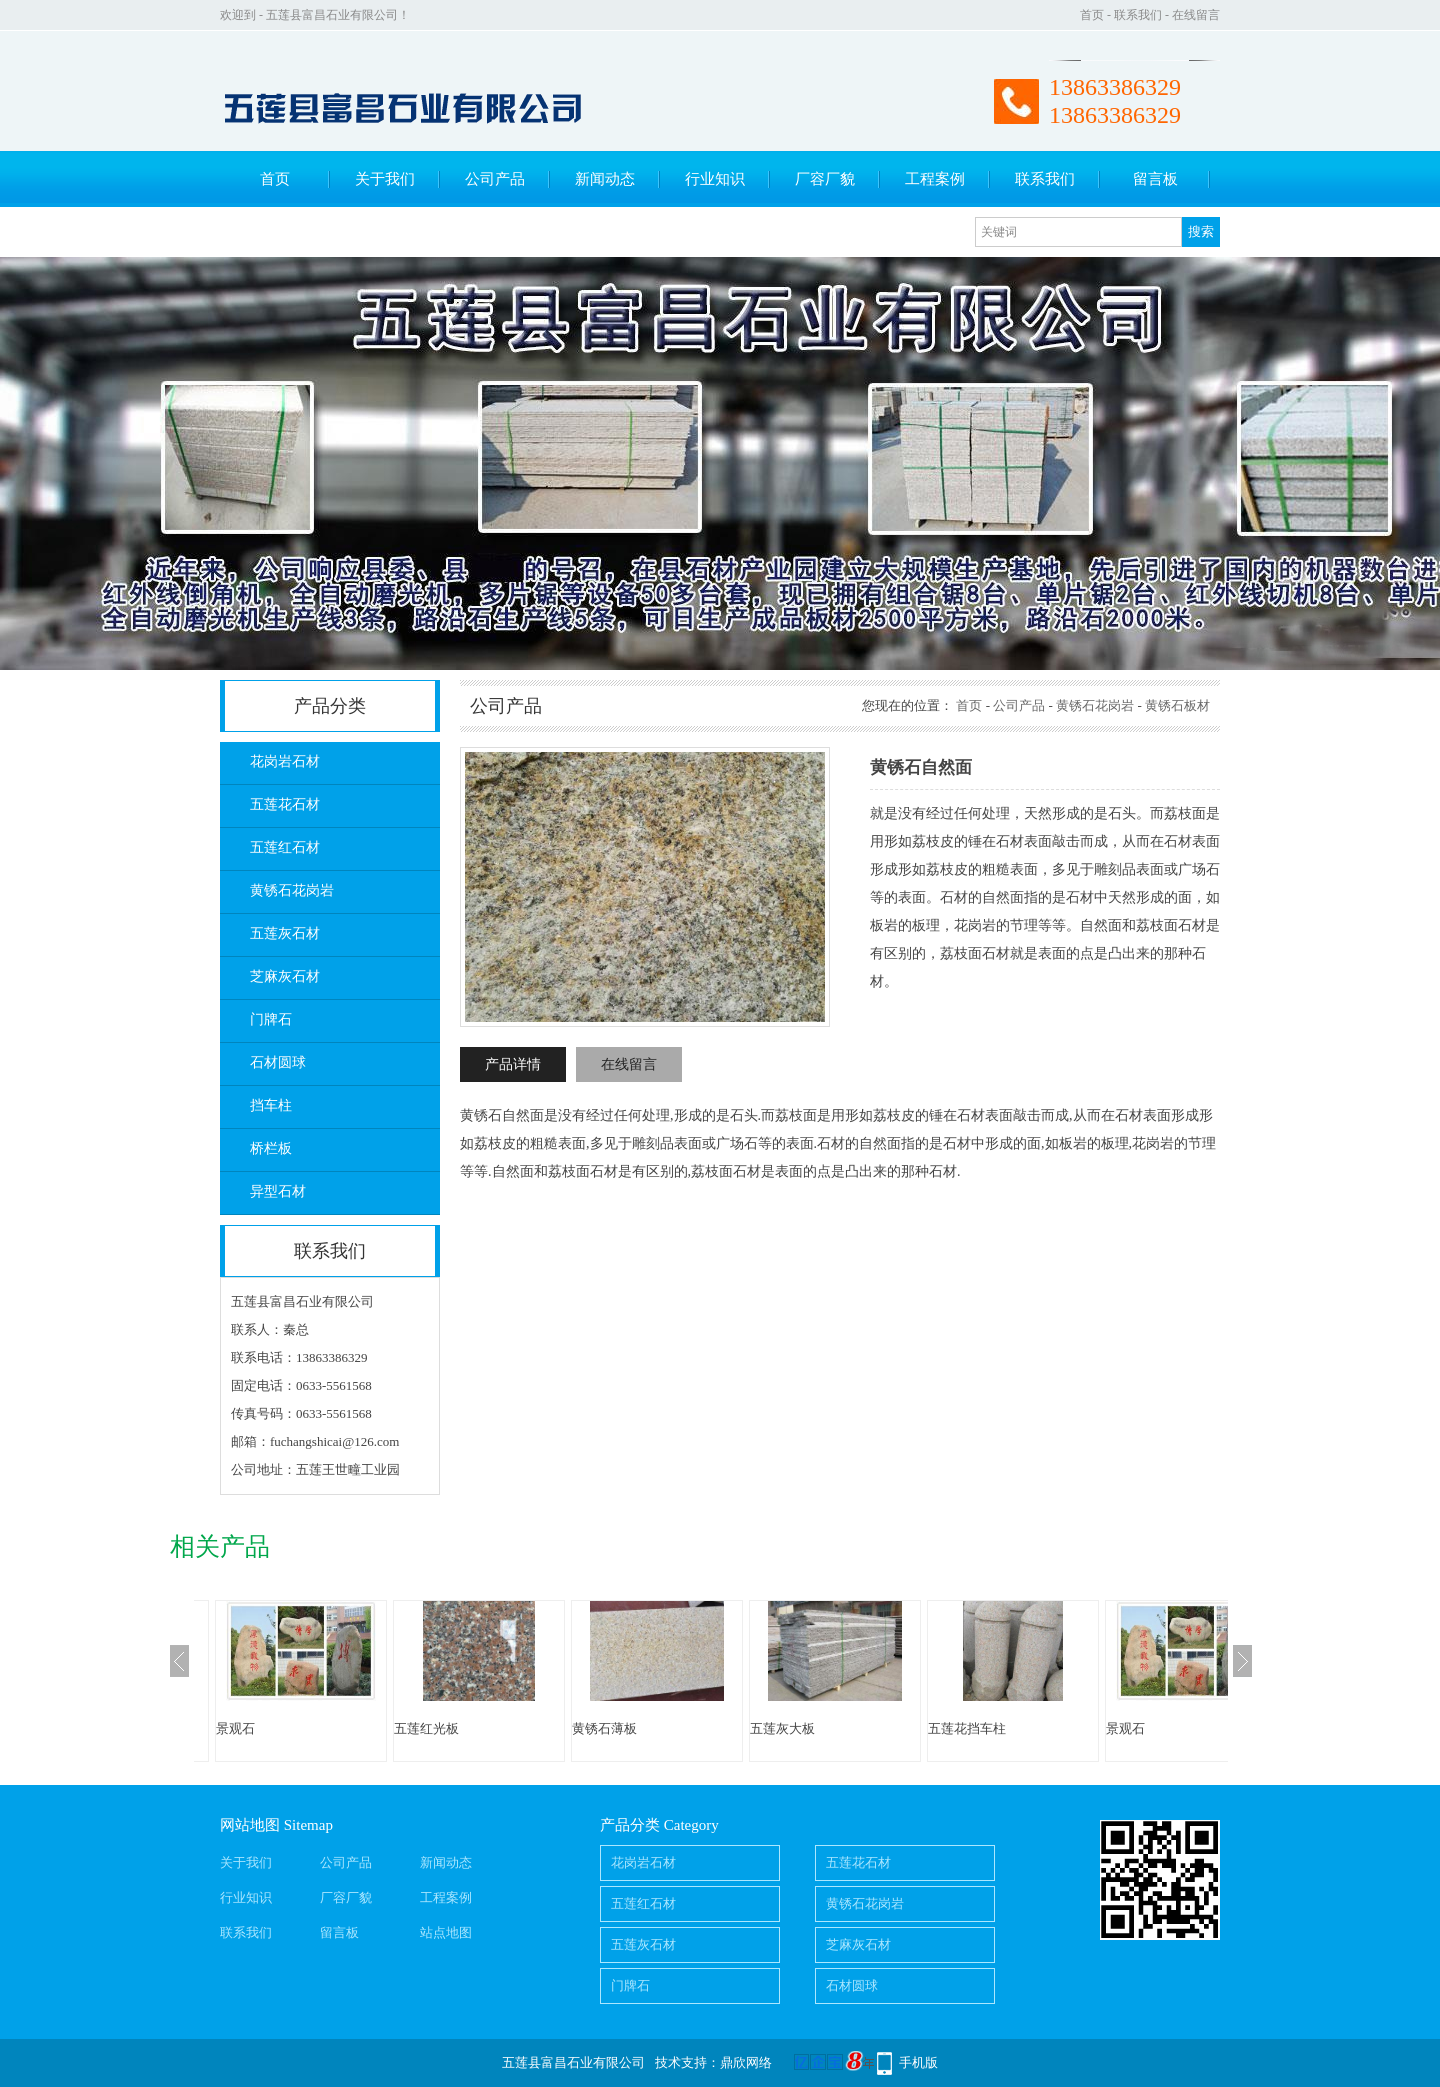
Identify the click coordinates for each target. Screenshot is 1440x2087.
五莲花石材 (285, 804)
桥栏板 (271, 1148)
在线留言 (1196, 15)
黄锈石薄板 (604, 1728)
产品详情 (513, 1064)
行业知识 (715, 179)
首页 (1092, 15)
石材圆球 (278, 1062)
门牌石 (271, 1019)
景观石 (235, 1728)
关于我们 (385, 179)
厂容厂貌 (825, 179)
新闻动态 (605, 179)
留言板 (1155, 179)
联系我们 (1138, 15)
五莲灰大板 (782, 1728)
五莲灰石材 (285, 933)
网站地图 (250, 1825)
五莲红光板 (426, 1728)
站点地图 (446, 1932)
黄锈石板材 (1177, 705)
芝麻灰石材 (285, 976)
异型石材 (278, 1191)
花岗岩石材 (285, 761)
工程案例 (935, 179)
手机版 (918, 2062)
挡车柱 (271, 1105)
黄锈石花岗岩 (292, 890)
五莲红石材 (285, 847)
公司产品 (495, 179)
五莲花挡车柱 (967, 1728)
